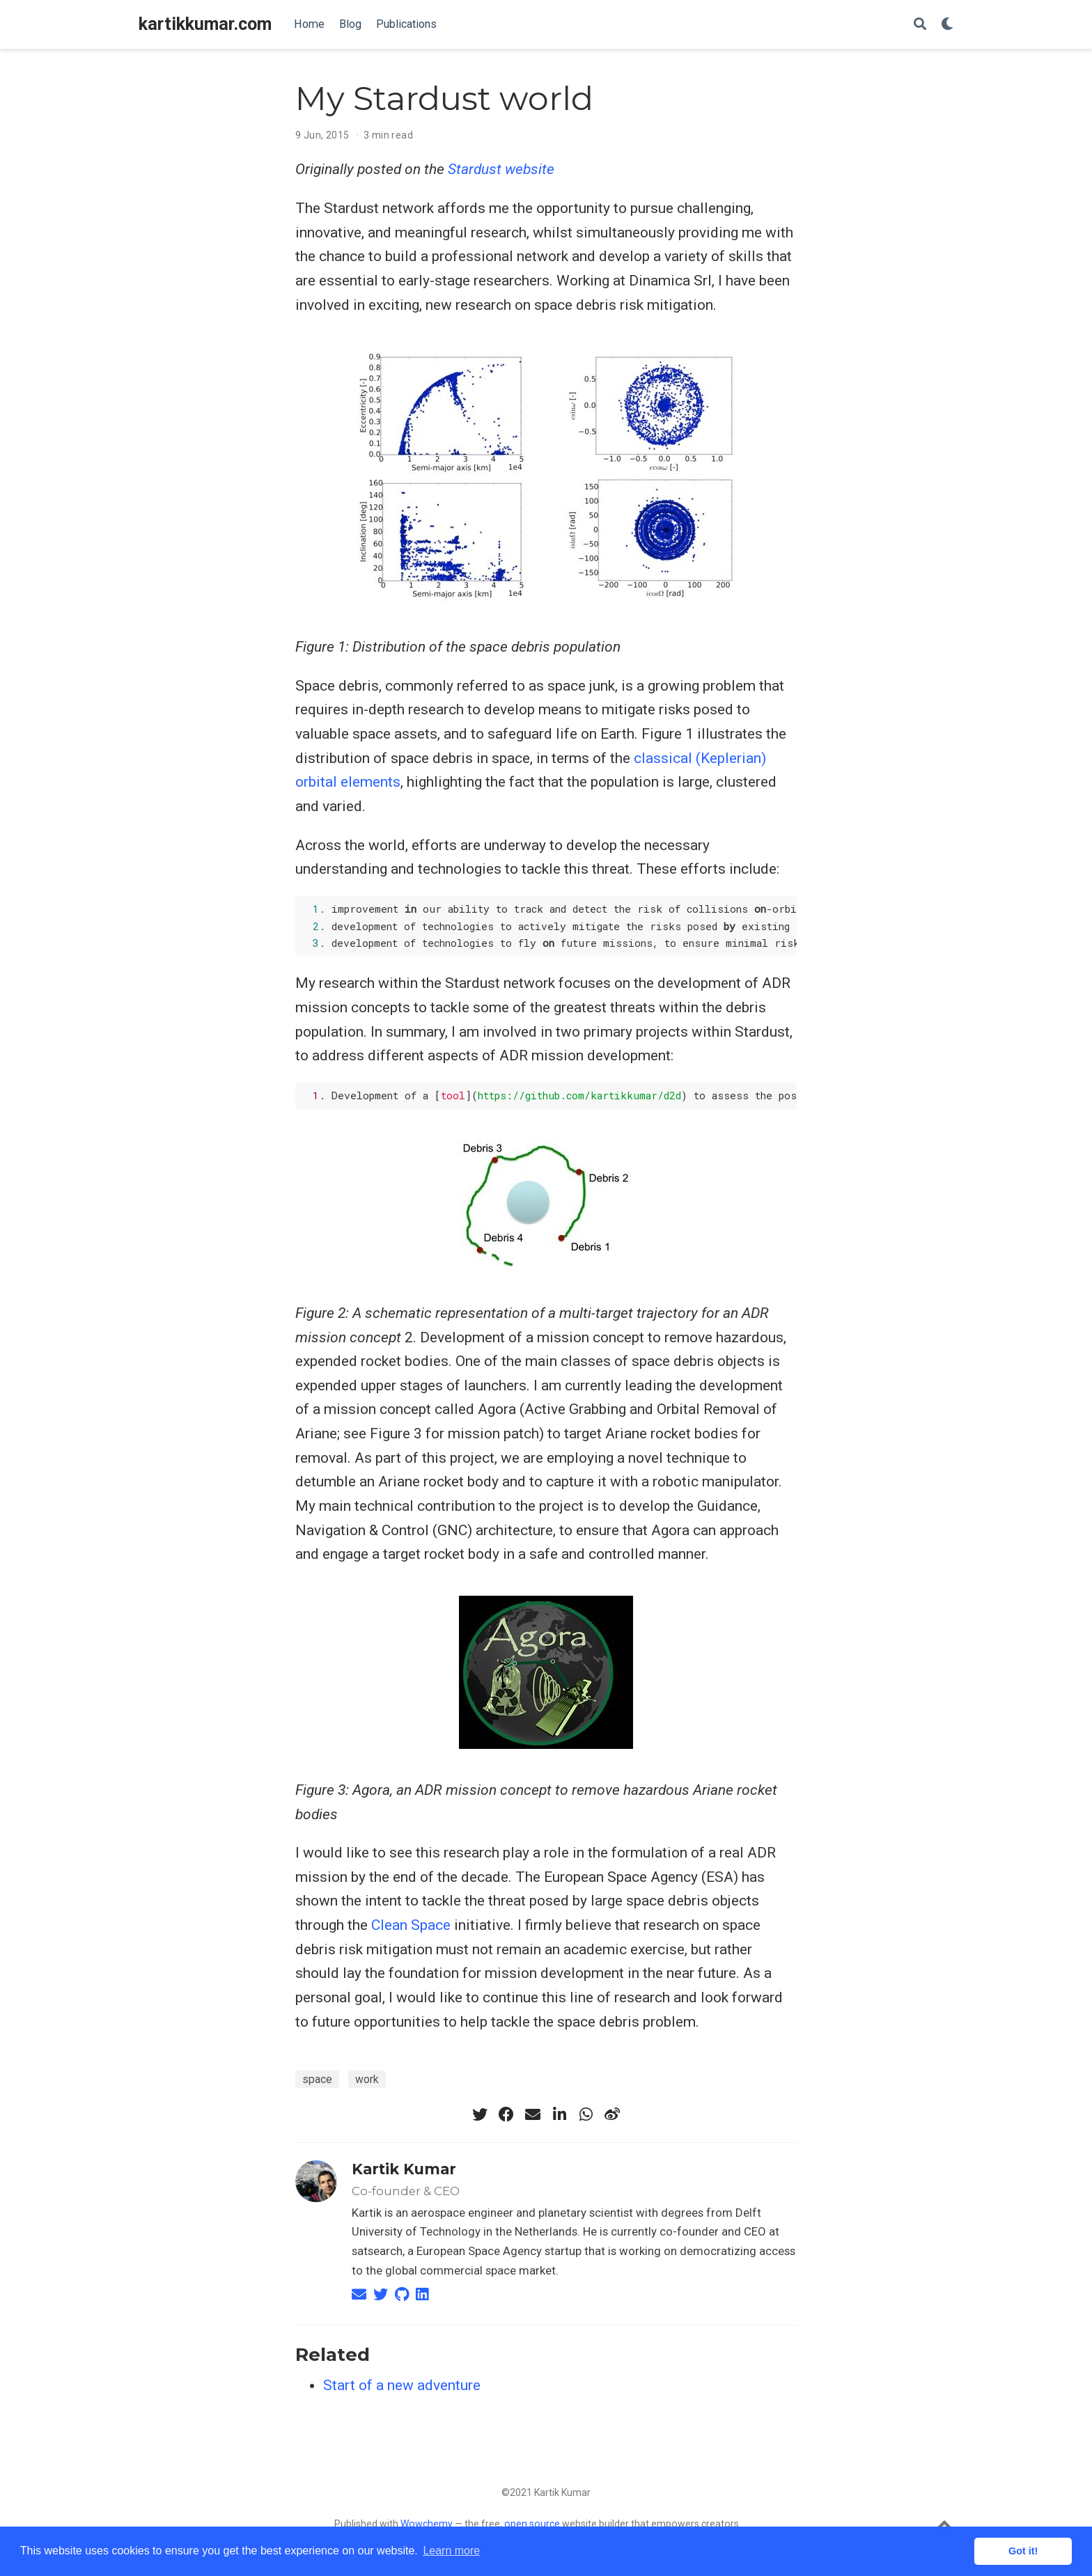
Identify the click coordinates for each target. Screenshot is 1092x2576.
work (367, 2079)
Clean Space (411, 1925)
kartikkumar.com (205, 24)
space (317, 2079)
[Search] (920, 25)
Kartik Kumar (404, 2169)
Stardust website (501, 169)
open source (532, 2523)
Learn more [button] (451, 2551)
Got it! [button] (1023, 2551)
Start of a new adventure (402, 2385)
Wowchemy (426, 2523)
